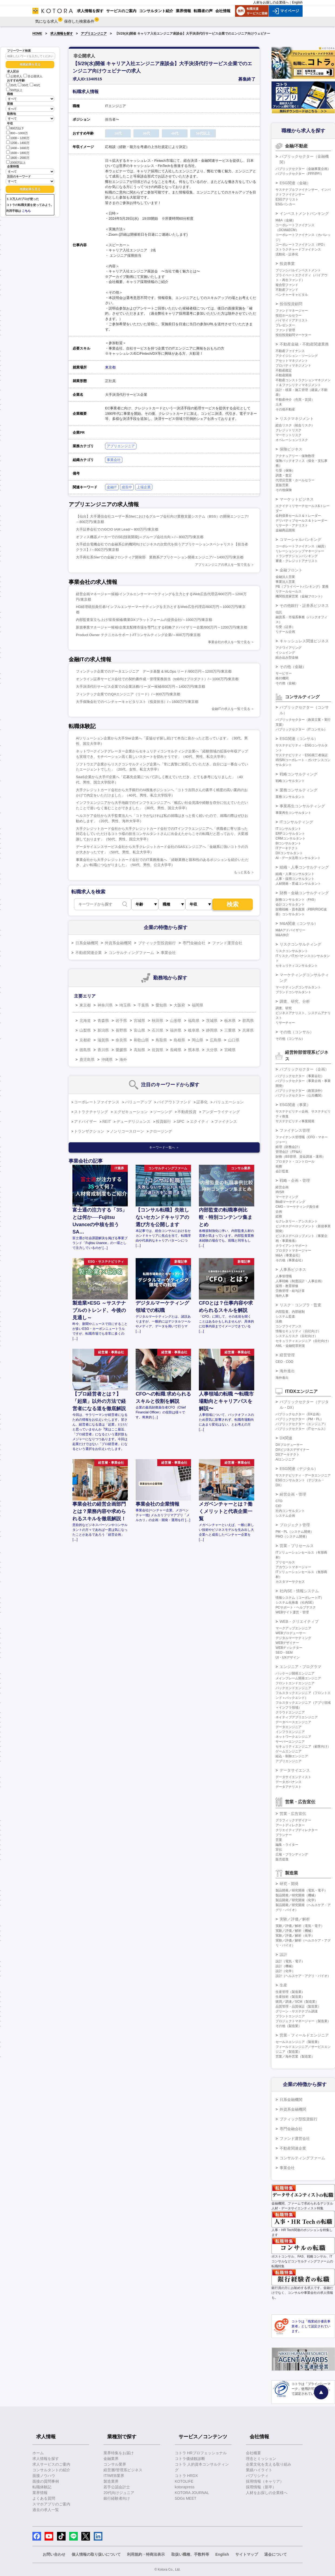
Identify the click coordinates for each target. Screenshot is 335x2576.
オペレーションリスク (292, 440)
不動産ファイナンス (290, 351)
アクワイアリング (289, 648)
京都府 (85, 1040)
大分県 (211, 1050)
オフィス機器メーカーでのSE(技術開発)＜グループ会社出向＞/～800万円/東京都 (139, 537)
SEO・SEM (284, 1652)
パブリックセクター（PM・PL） (299, 1419)
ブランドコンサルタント (293, 992)
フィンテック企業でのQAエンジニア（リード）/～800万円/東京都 (128, 694)
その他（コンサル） (297, 1032)
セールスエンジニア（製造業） (298, 2042)
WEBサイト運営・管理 (292, 1612)
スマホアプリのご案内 (51, 2504)
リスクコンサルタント (292, 951)
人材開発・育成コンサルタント (298, 884)
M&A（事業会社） (289, 1255)
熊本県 (193, 1050)
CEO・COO (284, 1362)
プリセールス (285, 1562)
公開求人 (14, 76)
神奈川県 (105, 1005)
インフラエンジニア (290, 1732)
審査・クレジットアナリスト (297, 561)
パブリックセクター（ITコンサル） (301, 729)
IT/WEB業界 (113, 2475)
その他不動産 (285, 409)
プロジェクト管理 (295, 1525)
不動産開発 (284, 375)
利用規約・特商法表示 (146, 2554)
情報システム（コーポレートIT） (300, 1598)
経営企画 (282, 1187)
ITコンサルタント (288, 829)
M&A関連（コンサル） (299, 923)
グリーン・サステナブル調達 (297, 2011)
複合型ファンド (287, 285)
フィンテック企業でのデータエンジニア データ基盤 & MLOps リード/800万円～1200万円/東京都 (154, 671)
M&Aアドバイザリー (290, 930)
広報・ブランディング (292, 1854)
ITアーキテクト (287, 848)
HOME (37, 33)
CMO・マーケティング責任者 (297, 1207)
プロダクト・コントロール (295, 1161)
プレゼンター (285, 325)
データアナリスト (289, 1787)
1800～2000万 (17, 157)
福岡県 (197, 1005)
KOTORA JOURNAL (192, 2493)
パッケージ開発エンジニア (295, 1673)
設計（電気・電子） (290, 1961)
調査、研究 (284, 1008)
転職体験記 (41, 2487)
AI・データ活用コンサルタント (298, 858)
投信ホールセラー (289, 315)
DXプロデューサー (289, 1445)
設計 (283, 1954)
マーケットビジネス (297, 499)
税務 (279, 1166)
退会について (275, 2554)
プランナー (284, 1835)
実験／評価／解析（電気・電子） (300, 1926)
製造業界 (111, 2481)
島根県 (179, 1040)
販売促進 (282, 1859)
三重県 (230, 1030)
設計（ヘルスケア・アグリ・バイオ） (303, 1976)
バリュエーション (228, 1102)
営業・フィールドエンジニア (304, 2035)
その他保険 (284, 490)
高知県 (139, 1050)
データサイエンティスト (293, 1777)
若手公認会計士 (116, 2487)
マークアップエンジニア (293, 1628)
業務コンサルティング (298, 790)
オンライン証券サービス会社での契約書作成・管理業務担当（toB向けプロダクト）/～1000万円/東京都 (157, 679)
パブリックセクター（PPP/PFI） (300, 174)
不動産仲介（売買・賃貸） (295, 400)
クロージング (160, 1131)
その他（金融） (293, 666)
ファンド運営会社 (227, 943)
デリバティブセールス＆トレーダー (301, 520)
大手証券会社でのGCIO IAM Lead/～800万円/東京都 (117, 529)
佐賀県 (157, 1050)
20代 (11, 85)
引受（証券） (285, 627)
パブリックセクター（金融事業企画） (303, 169)
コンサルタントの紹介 (51, 2470)
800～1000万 (17, 133)
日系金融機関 (86, 943)
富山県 (139, 1030)
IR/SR (280, 1192)
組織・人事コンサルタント (295, 874)
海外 (123, 1059)
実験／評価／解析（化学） (295, 1935)
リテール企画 (285, 632)
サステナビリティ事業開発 (295, 1121)
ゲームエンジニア (289, 1751)
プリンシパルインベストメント (298, 270)
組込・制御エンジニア (292, 1756)
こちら (26, 210)
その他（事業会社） (290, 1260)
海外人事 (282, 1296)
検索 (233, 904)
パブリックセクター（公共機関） (300, 1095)
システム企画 (285, 1516)
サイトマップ (246, 2554)
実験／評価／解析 (295, 1919)
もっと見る (242, 872)
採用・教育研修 (287, 1286)
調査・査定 (284, 475)
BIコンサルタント (288, 843)
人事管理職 (284, 1276)
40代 (35, 85)
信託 (279, 612)
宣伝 (279, 1849)
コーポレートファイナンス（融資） (301, 546)
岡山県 (197, 1040)
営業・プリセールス (297, 1546)
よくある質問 (43, 2498)
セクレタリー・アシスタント (297, 1221)
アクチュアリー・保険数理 (295, 456)
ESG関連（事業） (295, 1105)
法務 (279, 1321)
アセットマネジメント (292, 361)
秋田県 (157, 1020)
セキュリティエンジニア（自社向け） (303, 1341)
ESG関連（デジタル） (299, 1468)
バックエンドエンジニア (293, 1688)
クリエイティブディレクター (297, 1830)
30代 (23, 85)
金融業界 (111, 2458)
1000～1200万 (17, 138)
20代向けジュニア (118, 2493)
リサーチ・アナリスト (292, 525)
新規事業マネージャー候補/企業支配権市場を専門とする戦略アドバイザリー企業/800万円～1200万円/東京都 (161, 627)
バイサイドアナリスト (292, 320)
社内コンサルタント (290, 1511)
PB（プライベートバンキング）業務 (302, 586)
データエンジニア (289, 1727)
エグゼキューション (131, 1112)
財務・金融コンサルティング (304, 893)
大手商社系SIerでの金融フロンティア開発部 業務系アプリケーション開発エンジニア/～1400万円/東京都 (159, 557)
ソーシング (162, 1112)
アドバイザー (85, 1121)
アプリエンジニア (94, 33)
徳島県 (85, 1050)
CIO (278, 1506)
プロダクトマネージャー (293, 1250)
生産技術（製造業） (290, 1997)
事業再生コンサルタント (293, 813)
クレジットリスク (289, 430)
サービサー (284, 673)
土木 (279, 404)
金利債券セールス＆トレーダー (298, 516)
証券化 (202, 1102)
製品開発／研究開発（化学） (297, 1900)
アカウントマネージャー (293, 1567)
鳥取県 (161, 1040)
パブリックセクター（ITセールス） (301, 1429)
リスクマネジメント (297, 418)
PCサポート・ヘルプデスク (296, 1607)
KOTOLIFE (184, 2481)
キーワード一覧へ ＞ (164, 1147)
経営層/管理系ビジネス (122, 2470)
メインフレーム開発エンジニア (298, 1678)
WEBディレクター (289, 1648)
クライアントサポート (292, 1246)
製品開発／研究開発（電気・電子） (301, 1890)
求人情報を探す (61, 33)
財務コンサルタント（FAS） (296, 900)
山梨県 (85, 1030)
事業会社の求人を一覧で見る (229, 642)
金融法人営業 (285, 577)
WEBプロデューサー (291, 1633)
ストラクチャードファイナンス (298, 249)
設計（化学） (285, 1971)
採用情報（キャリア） (265, 2481)
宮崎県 (230, 1050)
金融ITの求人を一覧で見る (231, 709)
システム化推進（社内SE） (296, 1602)
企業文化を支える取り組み (268, 2464)
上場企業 (144, 487)
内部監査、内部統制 (290, 1312)
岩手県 (121, 1020)
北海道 (85, 1020)
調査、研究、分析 (295, 1001)
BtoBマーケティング (290, 1202)
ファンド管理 (285, 330)
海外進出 (287, 1371)
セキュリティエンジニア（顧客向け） (303, 1746)
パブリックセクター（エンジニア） (301, 1424)
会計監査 (282, 1171)
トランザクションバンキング (297, 556)
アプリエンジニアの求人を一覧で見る (222, 565)
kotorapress (185, 2487)
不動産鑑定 (284, 370)
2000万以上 (16, 162)
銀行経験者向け (116, 2498)
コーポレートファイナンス (96, 1102)
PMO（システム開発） (292, 1536)
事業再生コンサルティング (302, 806)
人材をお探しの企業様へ (271, 2)
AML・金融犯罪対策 (290, 1346)
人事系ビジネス (293, 1269)
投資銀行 (163, 1121)
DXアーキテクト (288, 1454)
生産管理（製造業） (290, 1992)
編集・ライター (287, 1845)
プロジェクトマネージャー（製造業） (303, 2021)
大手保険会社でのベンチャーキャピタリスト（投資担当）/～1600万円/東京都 (137, 702)
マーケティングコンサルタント (298, 987)
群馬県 (248, 1020)
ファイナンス (225, 1121)
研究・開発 (289, 1883)
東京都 (110, 367)
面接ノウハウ (43, 2475)
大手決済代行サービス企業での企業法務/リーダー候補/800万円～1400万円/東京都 (140, 687)
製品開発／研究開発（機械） (297, 1895)
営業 (279, 1840)
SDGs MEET (185, 2498)
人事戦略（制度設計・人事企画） (300, 1281)
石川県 (157, 1030)
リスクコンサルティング (300, 944)
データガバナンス (289, 1782)
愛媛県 (121, 1050)
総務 (279, 1216)
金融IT (112, 487)
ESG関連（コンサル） (299, 738)
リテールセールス (289, 591)
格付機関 (282, 678)
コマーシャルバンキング (300, 539)
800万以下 (15, 128)
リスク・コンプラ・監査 (300, 1305)
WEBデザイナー (287, 1643)
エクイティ (199, 1121)
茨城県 (211, 1020)
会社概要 (253, 2453)
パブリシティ (257, 2475)
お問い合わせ (54, 2554)
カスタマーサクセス (290, 1582)
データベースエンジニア (293, 1722)
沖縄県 (107, 1059)
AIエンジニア (285, 1459)
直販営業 (282, 485)
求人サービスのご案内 (51, 2464)
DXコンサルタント (289, 853)
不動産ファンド (287, 290)
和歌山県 (141, 1040)
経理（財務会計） (289, 1147)
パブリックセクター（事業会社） (300, 1076)
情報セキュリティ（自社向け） (298, 1331)
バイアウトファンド (174, 1102)
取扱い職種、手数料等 (190, 2554)
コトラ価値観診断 (190, 2458)
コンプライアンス (289, 1326)
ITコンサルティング (296, 822)
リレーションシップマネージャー (300, 551)
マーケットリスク (289, 435)
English (297, 2)
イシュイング (285, 652)
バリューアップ (138, 1102)
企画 (279, 1211)
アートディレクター (290, 1825)
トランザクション (89, 1131)
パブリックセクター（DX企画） (299, 1414)
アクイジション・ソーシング (297, 356)
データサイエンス (295, 1770)
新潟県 (103, 1030)
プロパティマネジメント (293, 365)
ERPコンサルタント (290, 833)
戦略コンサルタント (290, 781)
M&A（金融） (286, 220)
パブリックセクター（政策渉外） (300, 1091)
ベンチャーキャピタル (292, 295)
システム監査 (285, 1316)
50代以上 (14, 90)
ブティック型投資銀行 (157, 943)
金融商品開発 (285, 530)
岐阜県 (193, 1030)
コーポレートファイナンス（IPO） (301, 244)
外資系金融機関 (118, 943)
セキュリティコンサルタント (297, 966)
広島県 (215, 1040)
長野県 (121, 1030)
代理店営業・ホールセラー (295, 480)
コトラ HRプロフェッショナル (201, 2453)
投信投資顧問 (291, 304)
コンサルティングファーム (131, 952)
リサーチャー (285, 1023)
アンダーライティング (221, 1112)
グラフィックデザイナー (293, 1820)
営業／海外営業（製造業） (295, 2056)
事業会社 (114, 460)
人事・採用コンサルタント (295, 879)
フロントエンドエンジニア (295, 1683)
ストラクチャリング (91, 1112)
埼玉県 (125, 1005)
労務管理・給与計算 (290, 1291)
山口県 (233, 1040)
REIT (106, 1121)
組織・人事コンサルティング (304, 867)
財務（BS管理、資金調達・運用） (300, 1157)
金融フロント (291, 570)
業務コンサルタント (290, 797)
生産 (283, 1985)
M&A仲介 (282, 935)
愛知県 (161, 1005)
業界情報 (40, 2493)
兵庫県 (248, 1030)
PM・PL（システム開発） (295, 1532)
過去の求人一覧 (45, 2510)
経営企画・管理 (293, 1494)
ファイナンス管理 (295, 1130)
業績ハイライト (259, 2470)
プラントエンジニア (290, 2016)
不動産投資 (186, 1112)
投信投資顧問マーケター (293, 335)
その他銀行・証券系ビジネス (304, 605)
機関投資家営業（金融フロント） (300, 596)
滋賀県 (103, 1040)
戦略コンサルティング (298, 774)
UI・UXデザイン (288, 1657)
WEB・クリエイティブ (299, 1621)
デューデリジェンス (133, 1121)
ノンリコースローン (127, 1131)
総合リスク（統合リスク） (295, 425)
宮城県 (139, 1020)
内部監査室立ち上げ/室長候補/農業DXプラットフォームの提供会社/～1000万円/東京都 (144, 620)
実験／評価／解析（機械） (295, 1931)
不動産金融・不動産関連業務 (304, 344)
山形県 (175, 1020)
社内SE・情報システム (299, 1591)
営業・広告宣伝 (293, 1813)
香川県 (103, 1050)
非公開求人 (33, 76)
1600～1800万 (17, 152)
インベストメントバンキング (304, 213)
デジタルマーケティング (293, 1638)
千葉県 (143, 1005)
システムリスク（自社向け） (297, 1336)
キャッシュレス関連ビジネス (304, 641)
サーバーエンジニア (290, 1741)
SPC (181, 1121)
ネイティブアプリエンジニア (297, 1717)
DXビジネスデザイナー (292, 1450)
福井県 (175, 1030)
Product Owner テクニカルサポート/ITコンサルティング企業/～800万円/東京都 (138, 635)
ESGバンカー (285, 204)
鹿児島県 (87, 1059)
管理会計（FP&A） (289, 1152)
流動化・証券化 (287, 254)
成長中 (127, 487)
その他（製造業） (289, 2026)
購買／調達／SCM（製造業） (297, 2001)
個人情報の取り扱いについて (96, 2554)
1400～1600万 (17, 148)
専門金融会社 (194, 943)
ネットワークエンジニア (293, 1737)
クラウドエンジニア (290, 1712)
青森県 (103, 1020)
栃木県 (230, 1020)
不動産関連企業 (88, 952)
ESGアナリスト (287, 199)
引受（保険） (285, 470)
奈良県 (121, 1040)
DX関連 (286, 1438)
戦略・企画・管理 (295, 1180)
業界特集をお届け (118, 2453)
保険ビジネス (291, 449)
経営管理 (287, 1355)
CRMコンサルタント (291, 838)
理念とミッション (261, 2458)
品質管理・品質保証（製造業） (298, 2006)
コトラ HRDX (186, 2475)
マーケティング (287, 1197)
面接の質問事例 (45, 2481)
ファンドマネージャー (292, 310)
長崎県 (175, 1050)
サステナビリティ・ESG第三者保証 (302, 755)
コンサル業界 (114, 2464)
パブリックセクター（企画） (304, 1069)
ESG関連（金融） (295, 183)
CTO (279, 1501)
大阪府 (179, 1005)
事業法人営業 (285, 582)
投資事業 (287, 263)
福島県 (193, 1020)
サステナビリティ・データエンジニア (303, 1475)
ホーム (38, 2453)
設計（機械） (285, 1966)
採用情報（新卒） (261, 2487)
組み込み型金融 (287, 657)
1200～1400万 (17, 142)
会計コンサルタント (290, 904)
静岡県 (211, 1030)
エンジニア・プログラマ (300, 1666)
